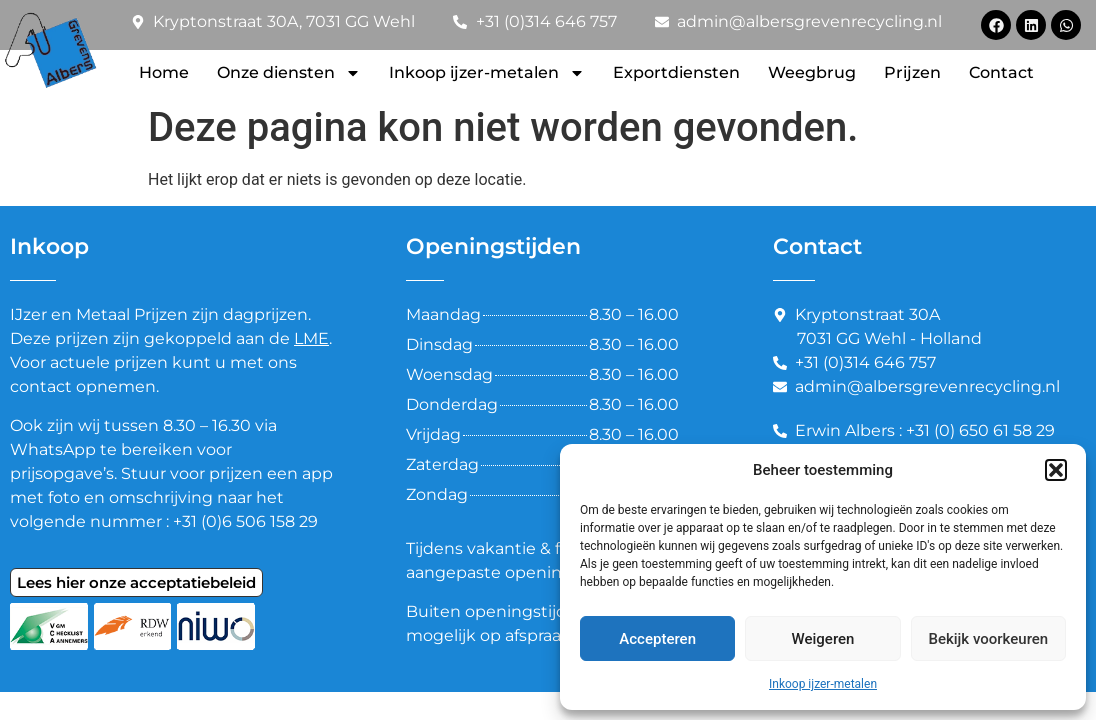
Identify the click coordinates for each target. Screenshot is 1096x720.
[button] (1056, 470)
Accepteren (657, 639)
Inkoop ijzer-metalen (823, 684)
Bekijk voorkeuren (988, 639)
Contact (1001, 72)
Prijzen (912, 72)
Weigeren (823, 639)
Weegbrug (812, 72)
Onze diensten (289, 73)
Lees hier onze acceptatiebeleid (136, 582)
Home (164, 72)
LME (311, 338)
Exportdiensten (676, 72)
